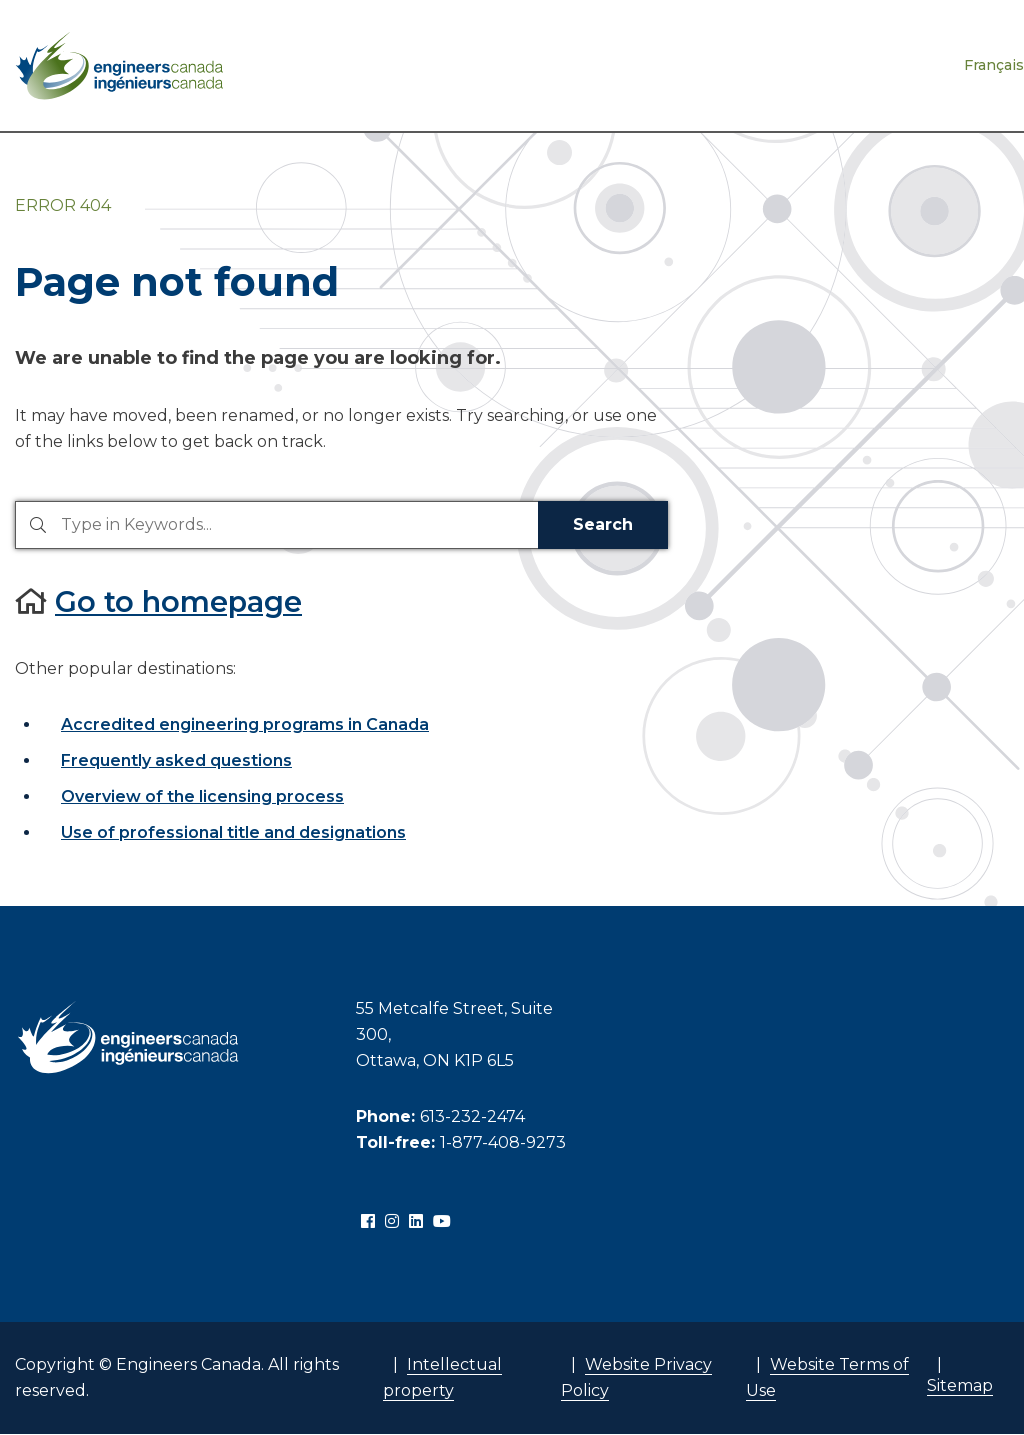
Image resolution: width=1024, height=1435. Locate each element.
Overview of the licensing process (202, 796)
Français (994, 65)
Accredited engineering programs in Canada (245, 724)
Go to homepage (178, 601)
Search (603, 524)
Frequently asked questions (176, 760)
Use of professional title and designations (233, 832)
